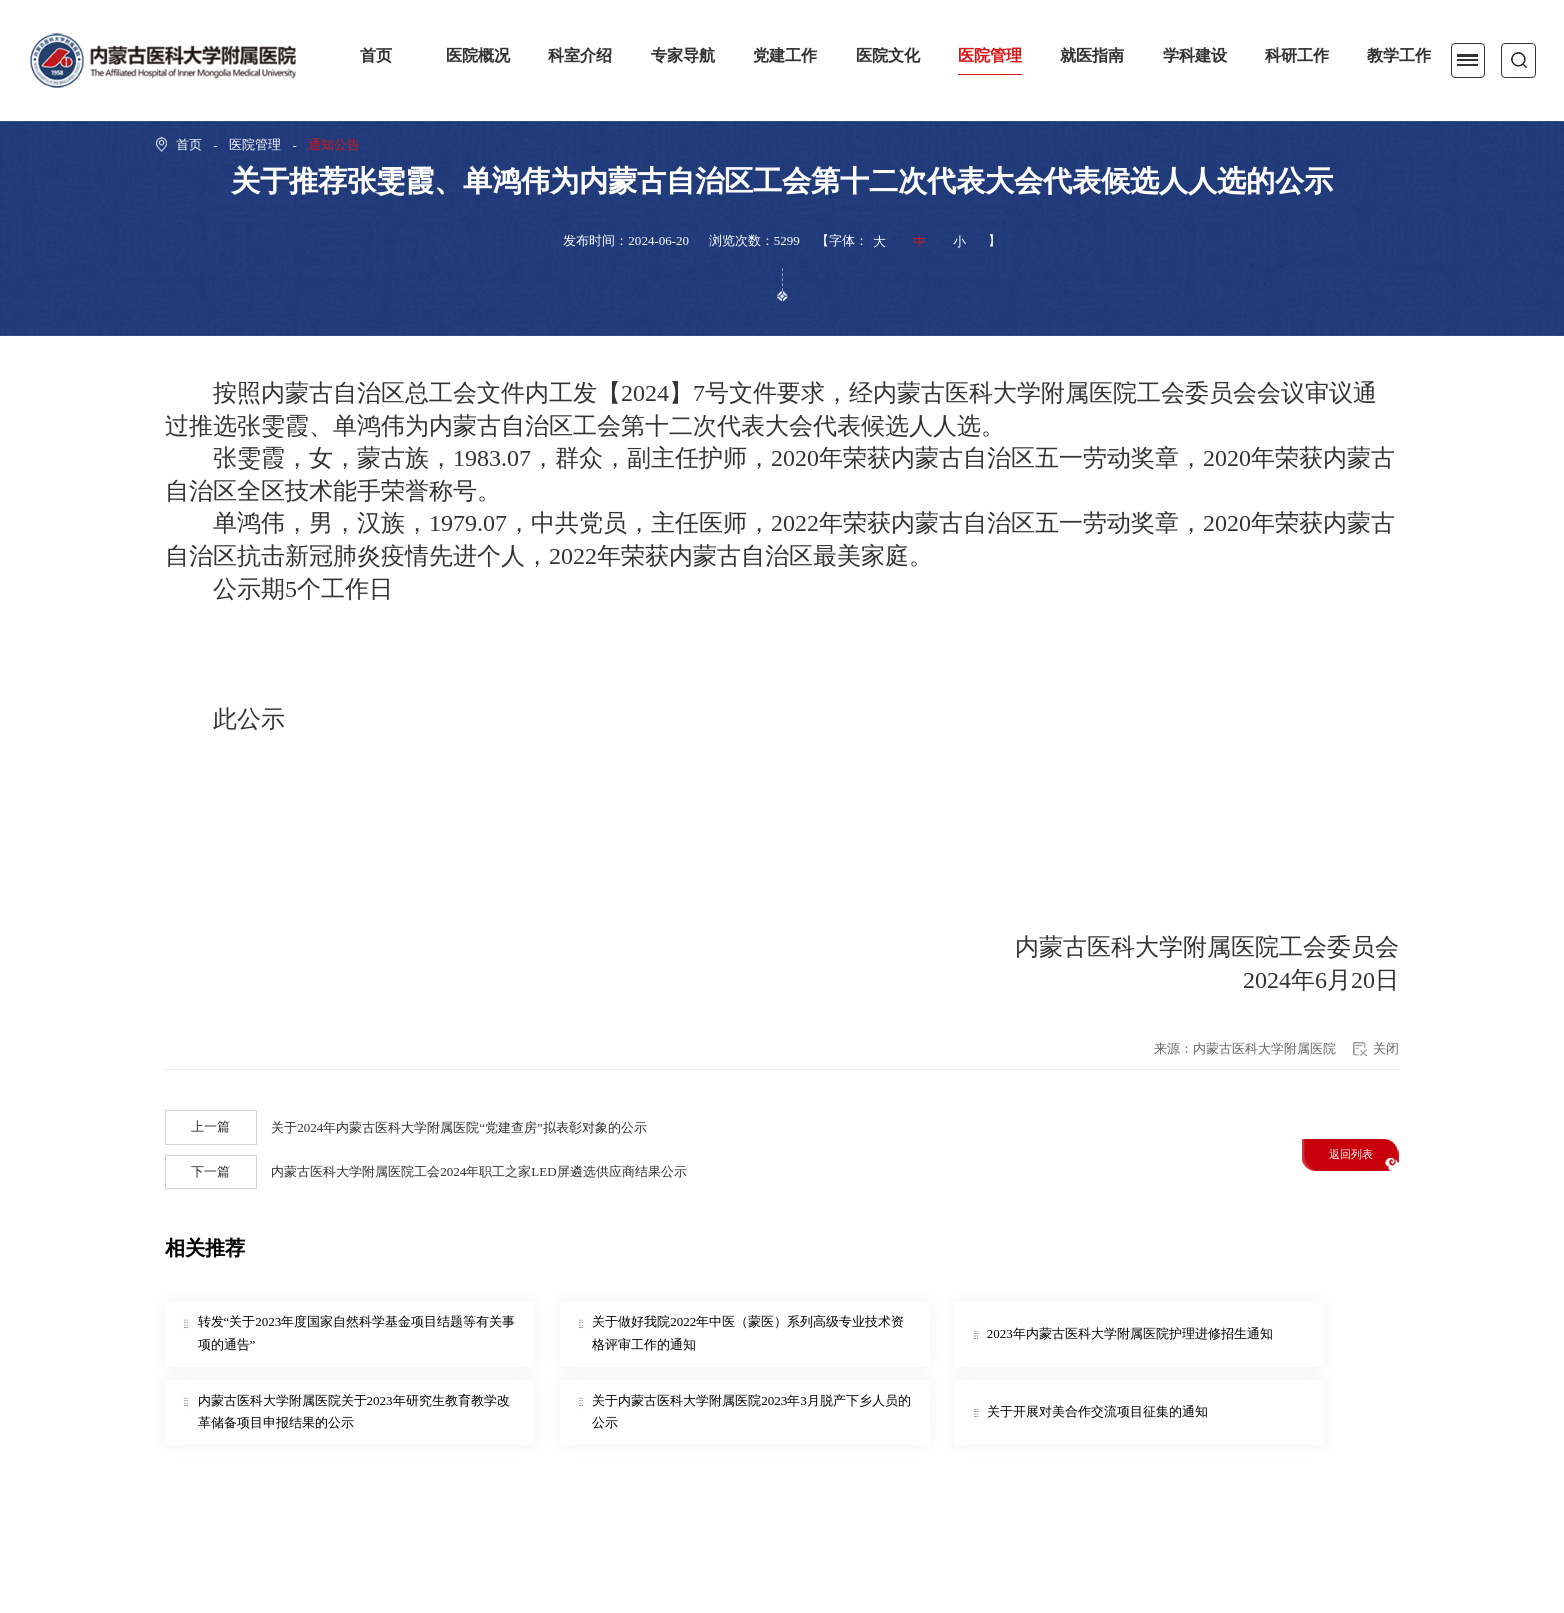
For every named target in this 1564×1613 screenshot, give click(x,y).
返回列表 (1351, 1154)
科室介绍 (580, 55)
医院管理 (990, 55)
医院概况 (478, 55)
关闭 (1386, 1048)
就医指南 (1092, 55)
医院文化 (888, 55)
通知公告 (334, 144)
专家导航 (683, 55)
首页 (376, 55)
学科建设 (1195, 55)
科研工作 (1297, 55)
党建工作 (785, 55)
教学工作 (1399, 55)
